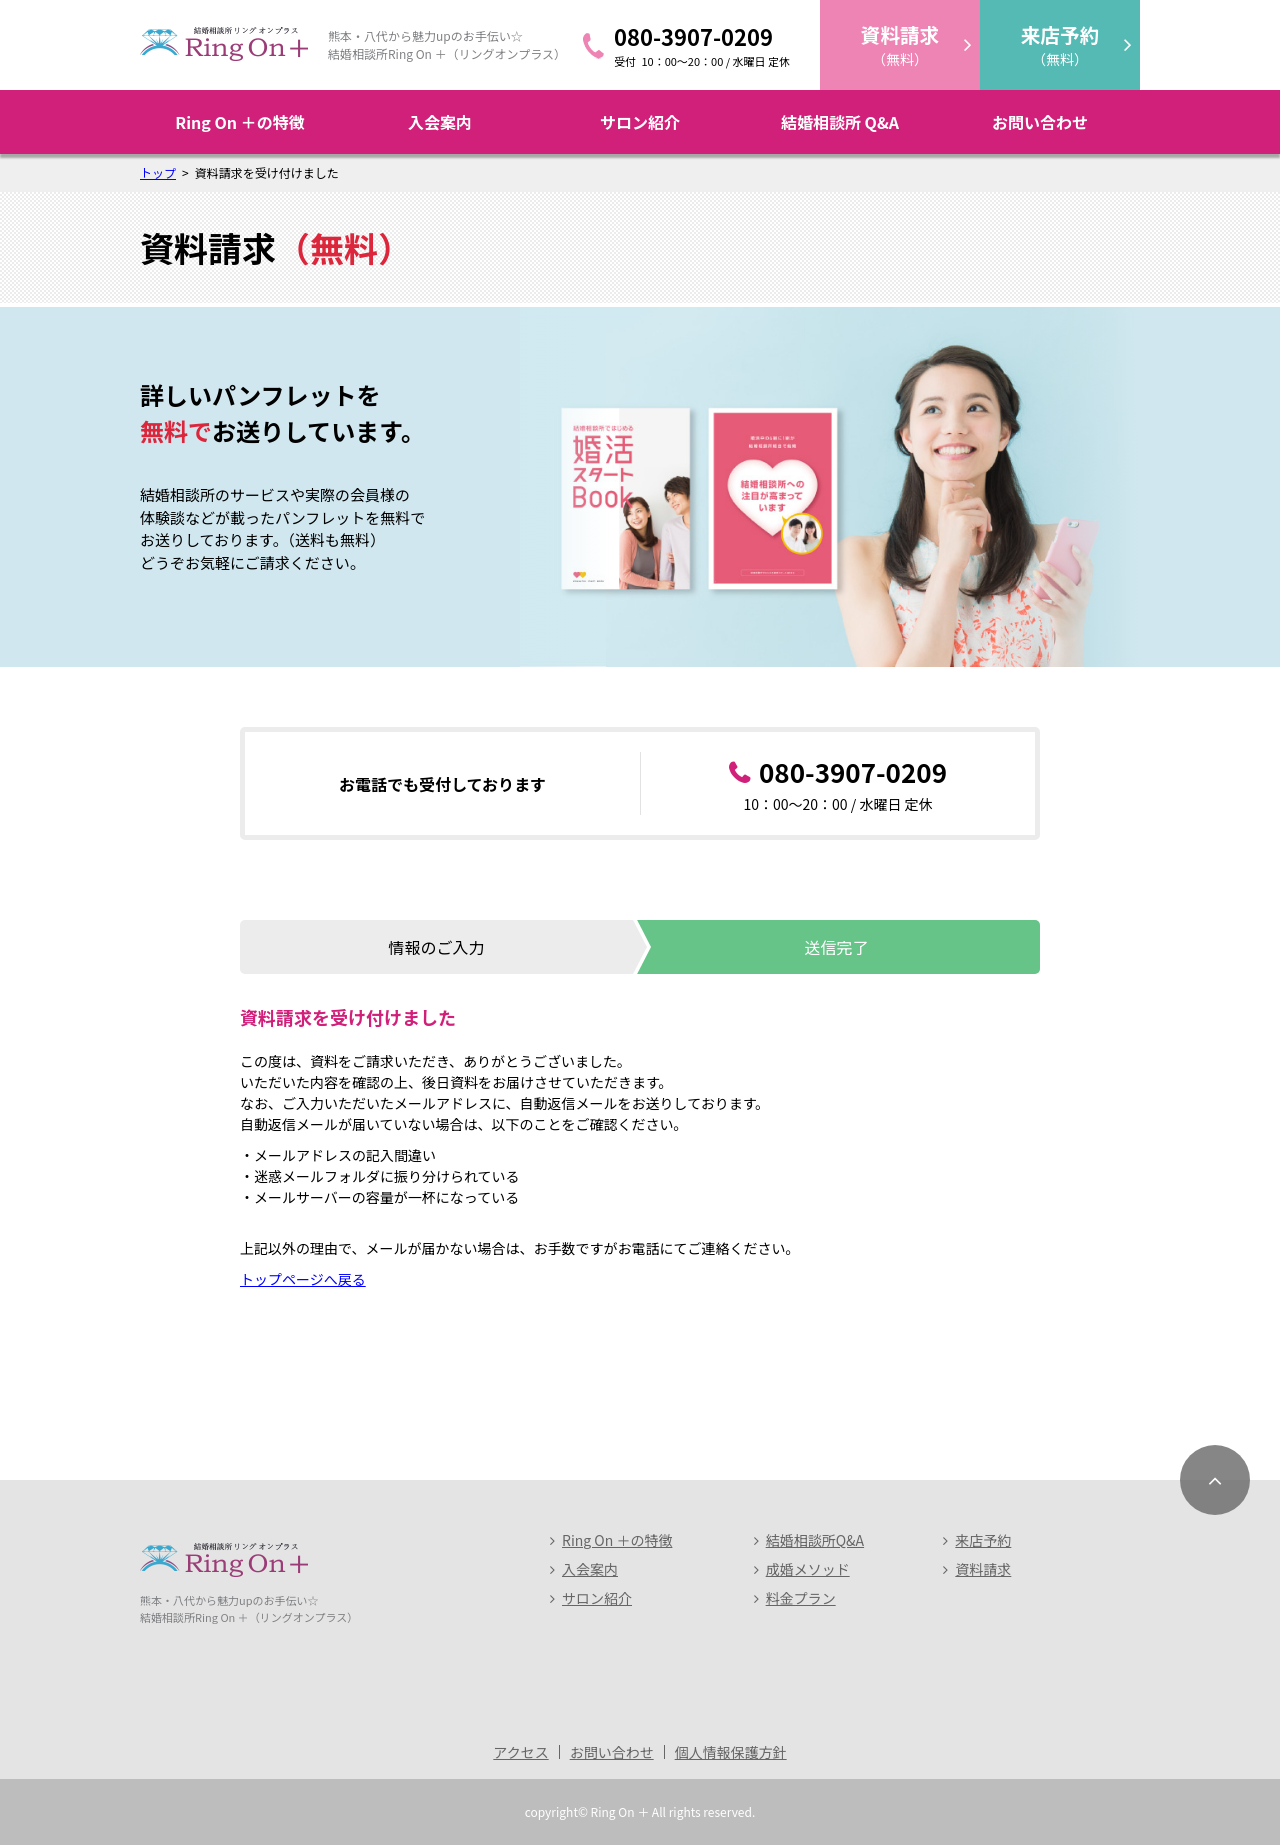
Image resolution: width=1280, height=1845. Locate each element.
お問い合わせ (1040, 122)
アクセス (520, 1752)
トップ (158, 172)
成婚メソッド (808, 1569)
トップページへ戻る (303, 1279)
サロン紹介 (640, 122)
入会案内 (440, 122)
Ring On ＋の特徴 (239, 122)
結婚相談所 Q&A (840, 122)
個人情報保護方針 (731, 1752)
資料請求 (983, 1569)
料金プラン (801, 1598)
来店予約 (983, 1540)
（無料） (900, 44)
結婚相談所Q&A (815, 1540)
